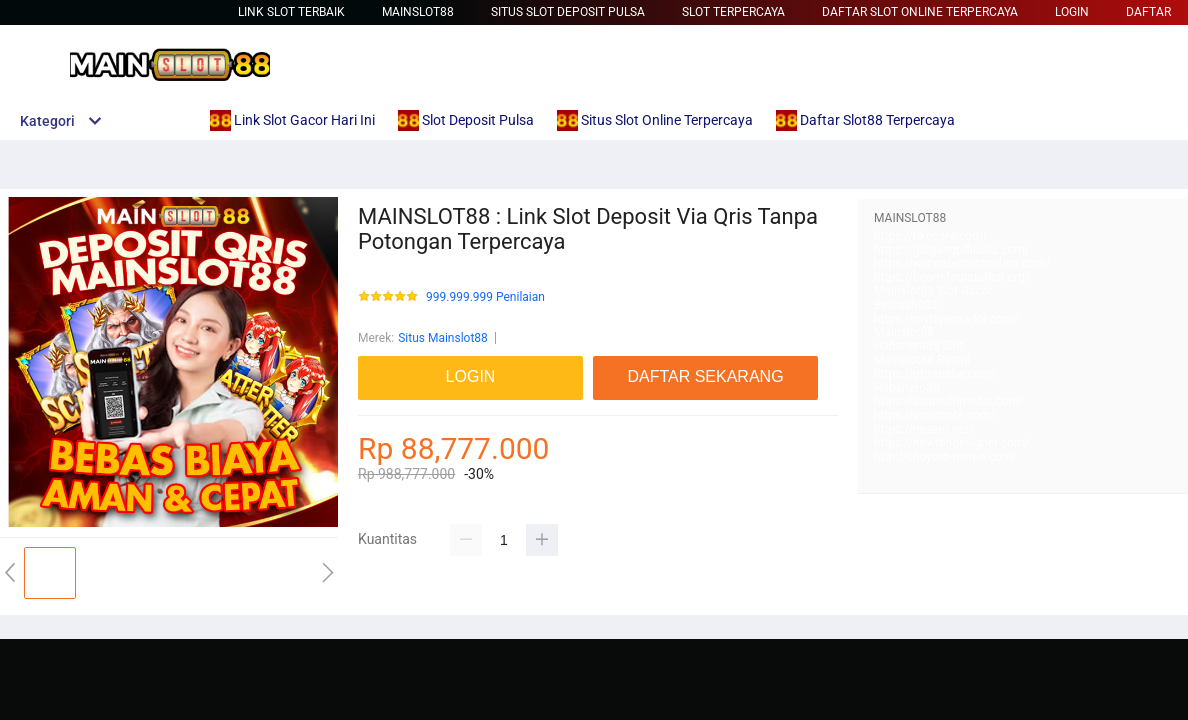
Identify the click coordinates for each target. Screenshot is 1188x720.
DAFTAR (1148, 12)
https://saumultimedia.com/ (949, 401)
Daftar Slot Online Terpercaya (920, 12)
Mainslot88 (418, 12)
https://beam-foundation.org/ (952, 277)
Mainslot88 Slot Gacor (933, 291)
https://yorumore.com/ (934, 415)
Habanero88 (907, 388)
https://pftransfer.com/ (935, 374)
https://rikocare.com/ (931, 236)
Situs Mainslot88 (443, 338)
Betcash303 (906, 305)
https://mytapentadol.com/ (946, 319)
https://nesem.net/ (924, 429)
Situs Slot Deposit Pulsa (568, 12)
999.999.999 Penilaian (485, 297)
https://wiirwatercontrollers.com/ (962, 263)
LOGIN (1072, 12)
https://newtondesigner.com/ (951, 443)
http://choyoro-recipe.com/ (945, 457)
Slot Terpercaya (733, 12)
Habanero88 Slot (918, 346)
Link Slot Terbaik (291, 12)
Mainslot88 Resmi (922, 360)
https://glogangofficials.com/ (952, 250)
